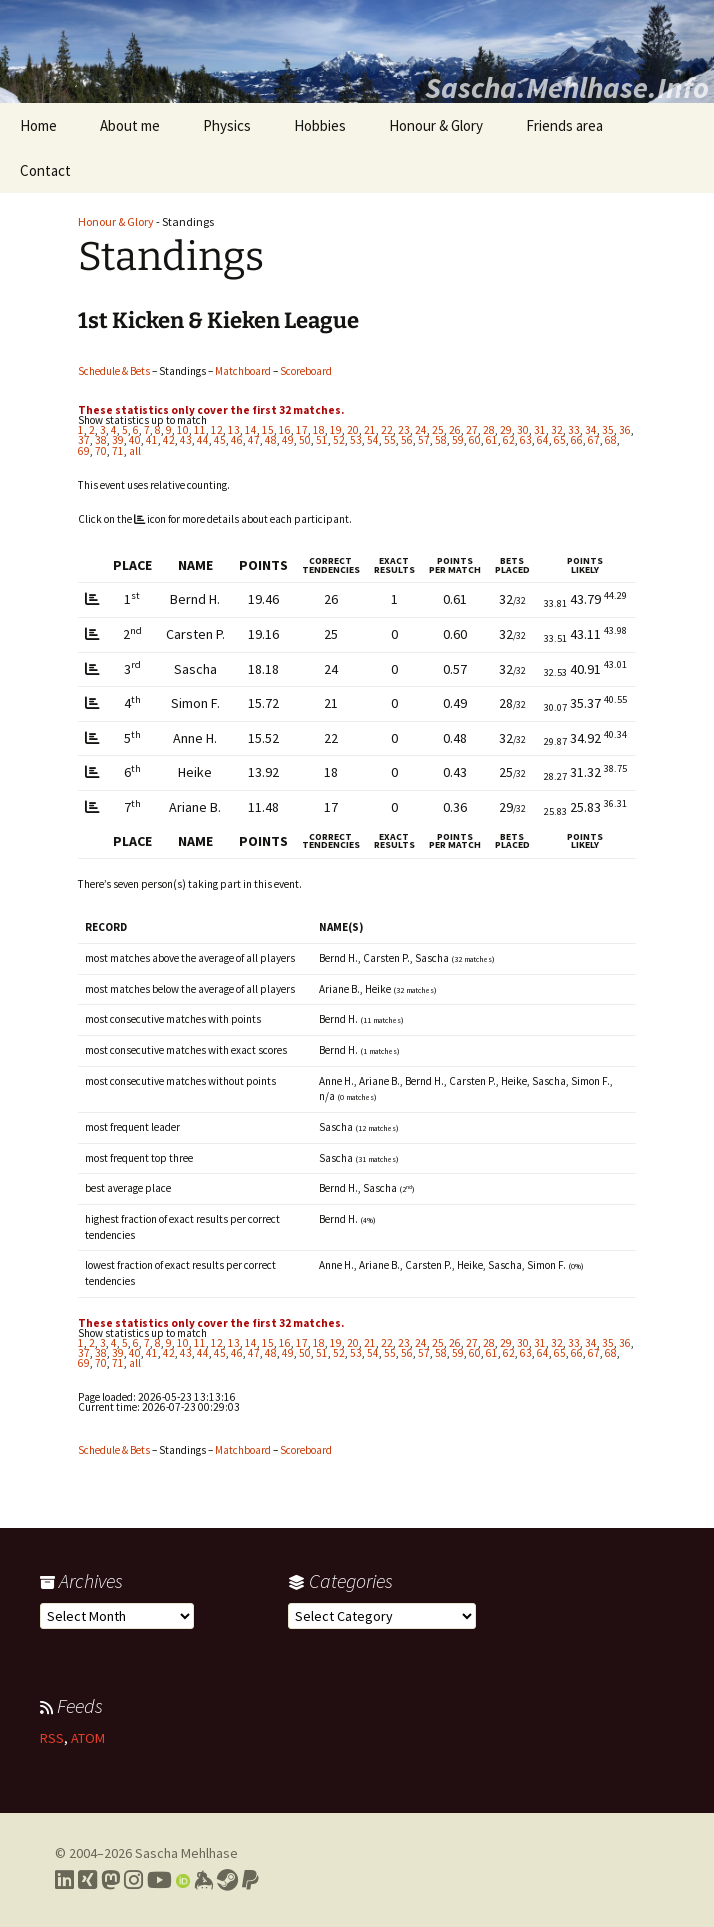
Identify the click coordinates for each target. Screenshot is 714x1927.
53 (356, 440)
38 (101, 440)
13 (234, 430)
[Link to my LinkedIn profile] (64, 1880)
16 (285, 430)
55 (390, 440)
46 (237, 440)
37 (84, 440)
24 (421, 430)
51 (322, 440)
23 (404, 430)
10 (183, 430)
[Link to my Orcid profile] (183, 1880)
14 (251, 430)
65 (560, 440)
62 (509, 440)
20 (353, 430)
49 (288, 440)
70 (101, 451)
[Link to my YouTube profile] (159, 1880)
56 (407, 440)
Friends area (564, 125)
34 (591, 430)
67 (594, 440)
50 (305, 440)
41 (152, 440)
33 (574, 430)
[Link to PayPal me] (250, 1880)
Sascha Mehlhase (186, 1853)
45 (220, 440)
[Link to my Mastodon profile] (110, 1880)
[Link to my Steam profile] (227, 1880)
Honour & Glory (436, 125)
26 (455, 430)
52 (339, 440)
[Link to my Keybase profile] (203, 1880)
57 (424, 440)
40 (135, 440)
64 (543, 440)
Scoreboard (306, 371)
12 (217, 430)
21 (370, 430)
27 (472, 430)
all (135, 451)
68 (611, 440)
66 (577, 440)
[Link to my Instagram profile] (133, 1880)
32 (557, 430)
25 (438, 430)
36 (625, 430)
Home (38, 125)
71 (118, 451)
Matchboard (243, 371)
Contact (45, 170)
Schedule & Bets (114, 371)
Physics (227, 125)
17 (302, 430)
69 (84, 451)
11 (200, 430)
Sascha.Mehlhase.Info (567, 87)
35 (608, 430)
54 (373, 440)
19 (336, 430)
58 (441, 440)
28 (489, 430)
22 (387, 430)
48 (271, 440)
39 (118, 440)
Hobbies (320, 125)
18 (319, 430)
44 (203, 440)
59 (458, 440)
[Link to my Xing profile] (87, 1880)
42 (169, 440)
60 (475, 440)
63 (526, 440)
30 (523, 430)
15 (268, 430)
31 (540, 430)
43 (186, 440)
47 (254, 440)
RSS (52, 1738)
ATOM (88, 1738)
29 (506, 430)
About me (130, 125)
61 (492, 440)
